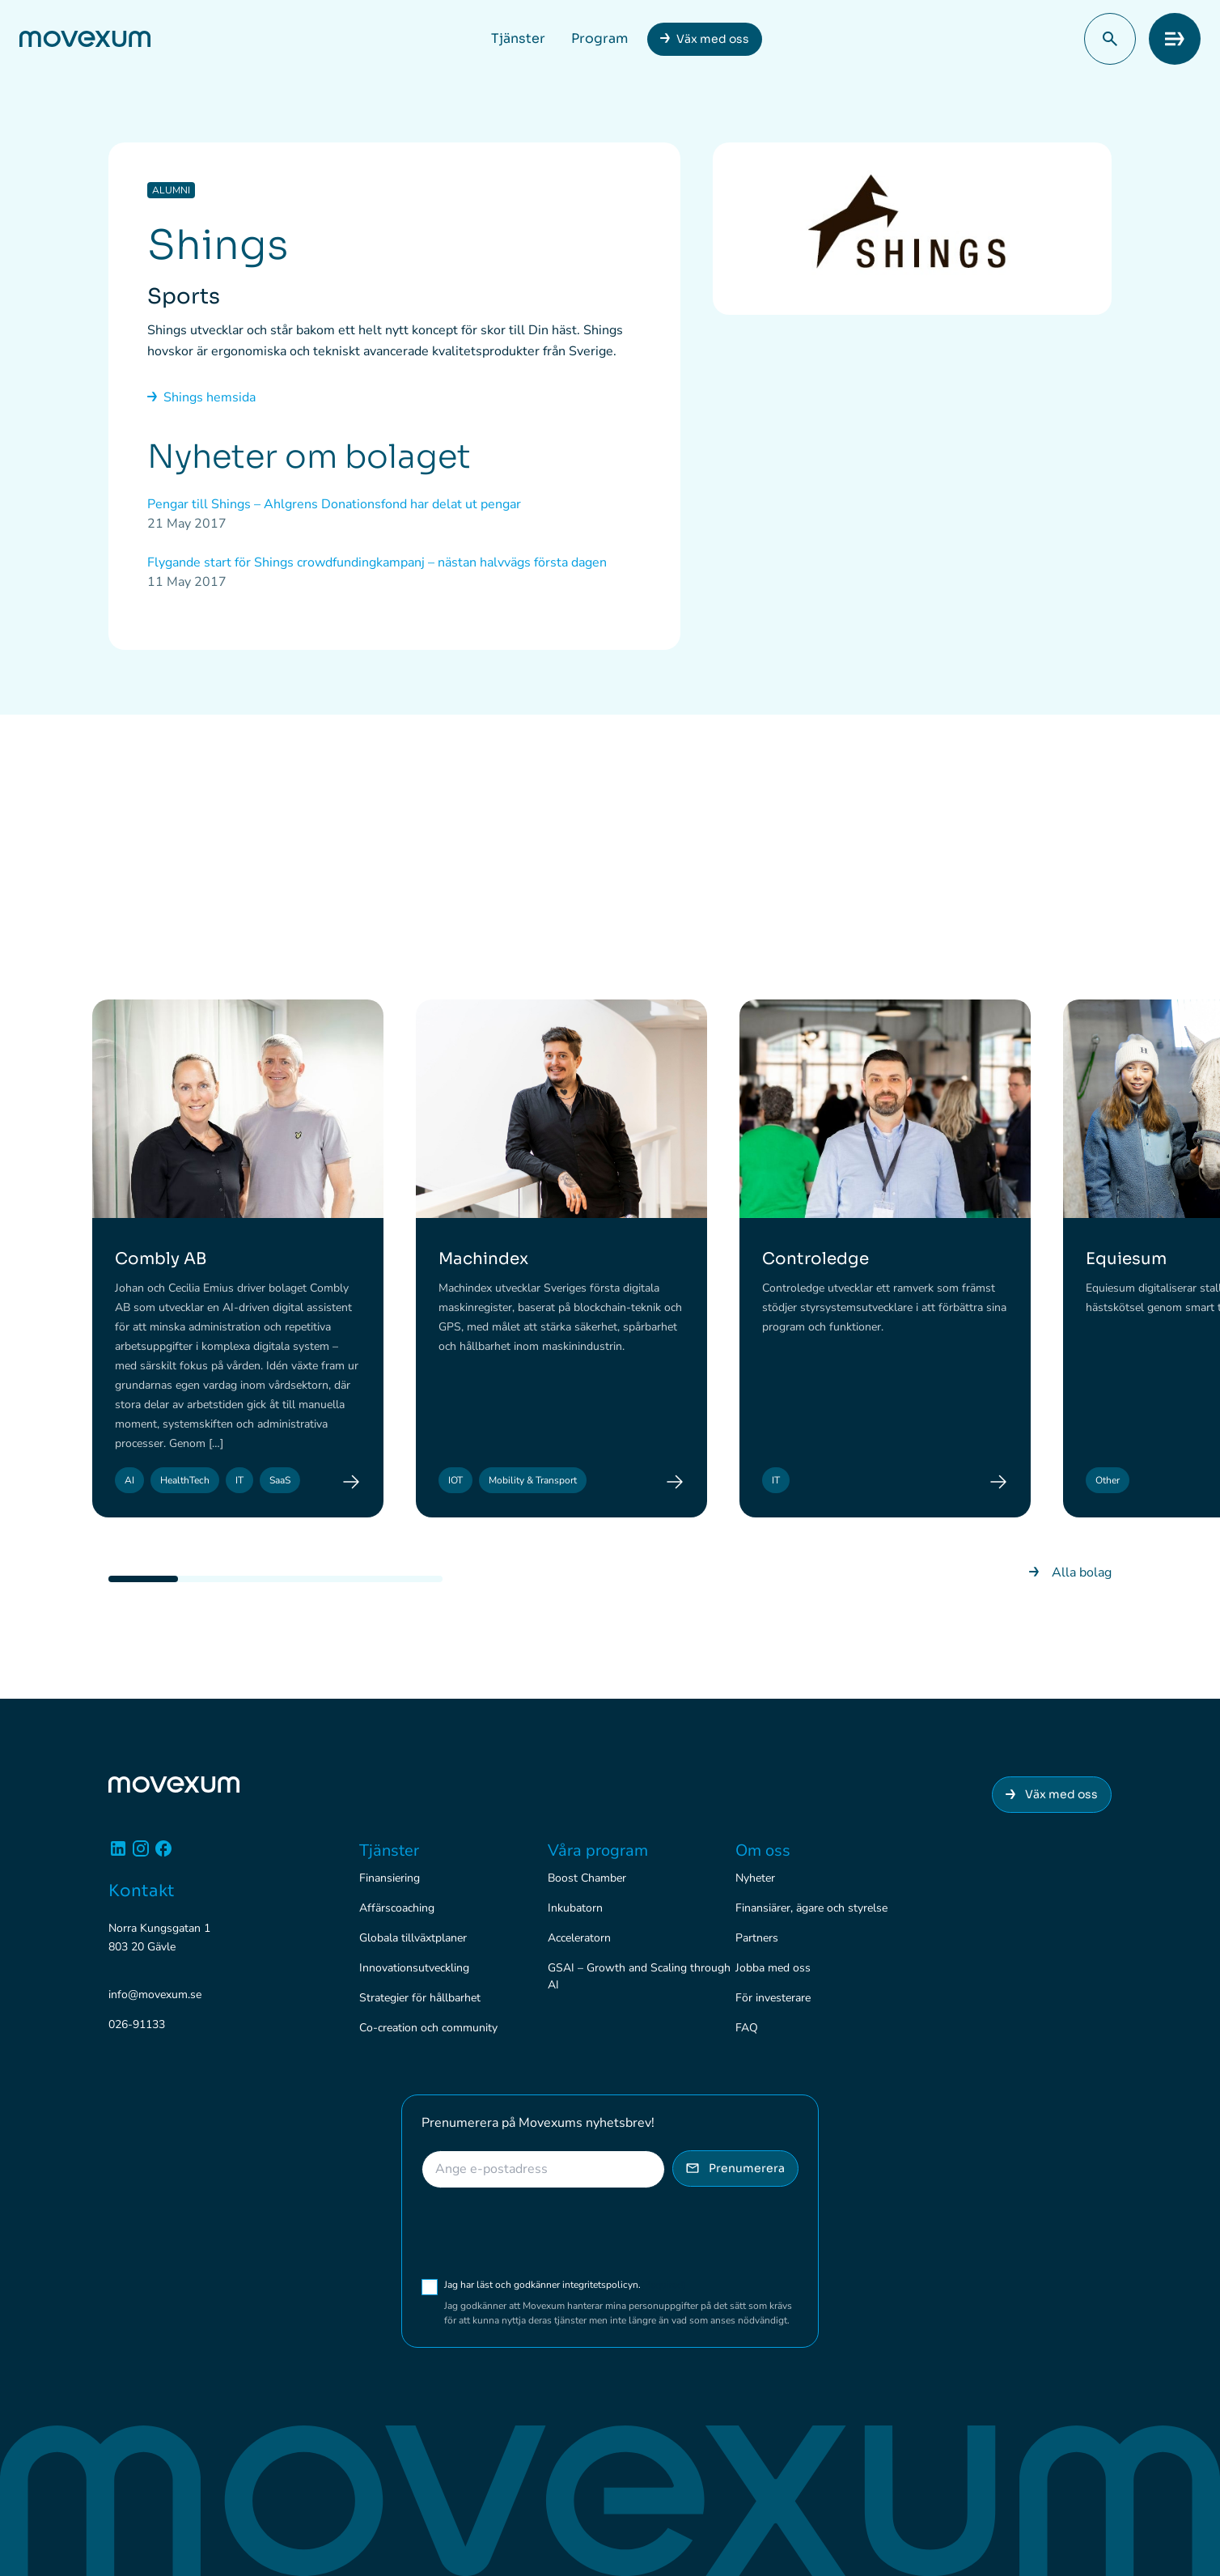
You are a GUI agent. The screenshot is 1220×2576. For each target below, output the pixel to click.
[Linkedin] (118, 1854)
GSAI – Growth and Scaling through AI (639, 1976)
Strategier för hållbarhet (420, 1997)
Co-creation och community (428, 2027)
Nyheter (755, 1878)
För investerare (773, 1997)
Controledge (815, 1259)
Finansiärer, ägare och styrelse (811, 1908)
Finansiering (389, 1878)
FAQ (746, 2027)
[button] (1110, 39)
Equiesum (1126, 1259)
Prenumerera (735, 2168)
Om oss (762, 1850)
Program (599, 38)
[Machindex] (674, 1482)
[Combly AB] (351, 1482)
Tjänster (518, 38)
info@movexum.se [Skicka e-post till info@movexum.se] (154, 1994)
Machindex (483, 1259)
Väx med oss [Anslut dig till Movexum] (1052, 1794)
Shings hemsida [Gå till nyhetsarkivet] (201, 397)
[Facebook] (163, 1854)
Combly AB (161, 1259)
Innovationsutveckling (414, 1967)
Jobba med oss (773, 1967)
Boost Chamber (587, 1878)
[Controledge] (998, 1482)
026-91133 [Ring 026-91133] (136, 2024)
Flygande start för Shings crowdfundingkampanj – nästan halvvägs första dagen (377, 562)
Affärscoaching (396, 1908)
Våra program (598, 1850)
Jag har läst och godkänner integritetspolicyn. (565, 2284)
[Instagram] (140, 1854)
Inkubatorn (575, 1908)
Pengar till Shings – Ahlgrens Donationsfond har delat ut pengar (334, 504)
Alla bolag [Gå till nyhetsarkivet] (1070, 1572)
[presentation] (544, 2232)
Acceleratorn (579, 1938)
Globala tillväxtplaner (413, 1938)
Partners (756, 1938)
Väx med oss (712, 39)
